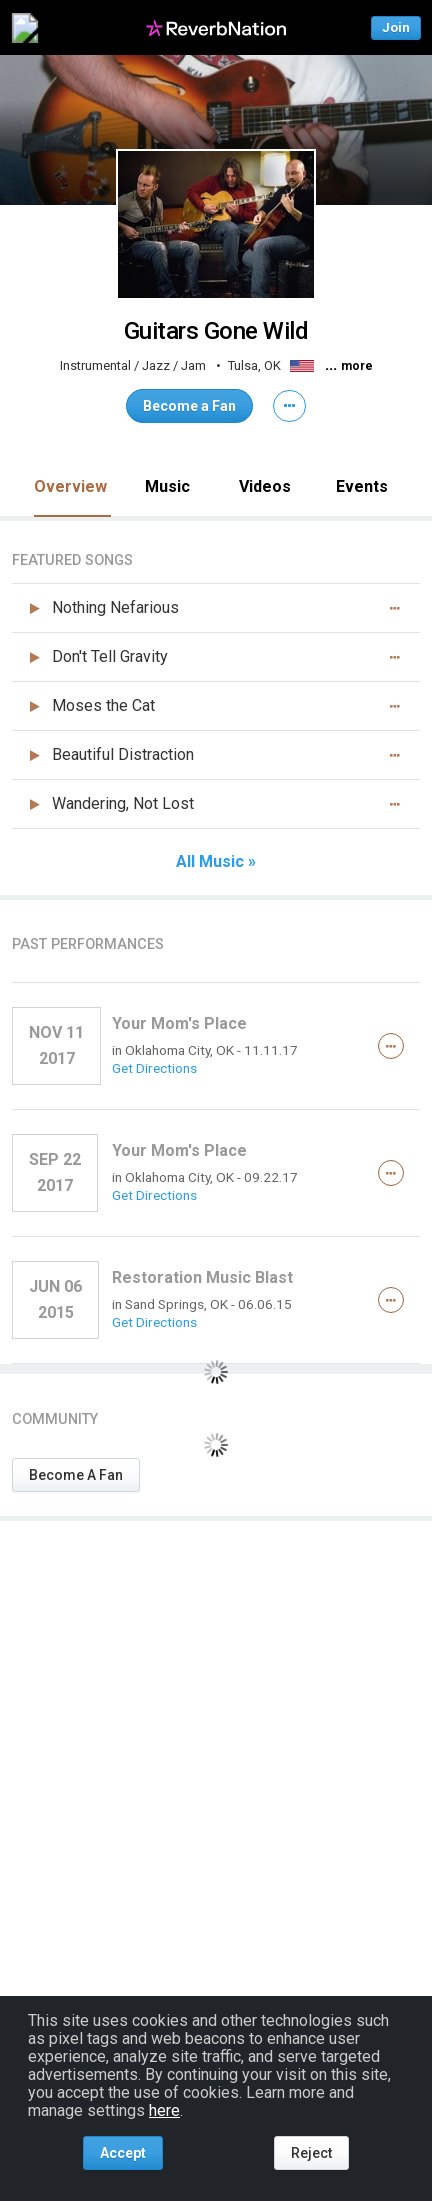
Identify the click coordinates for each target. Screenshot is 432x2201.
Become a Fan (189, 406)
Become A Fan (76, 1475)
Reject (311, 2153)
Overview (70, 486)
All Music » (216, 862)
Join (396, 27)
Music (167, 486)
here (164, 2110)
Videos (265, 486)
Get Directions (154, 1068)
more (357, 366)
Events (362, 486)
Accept (123, 2153)
